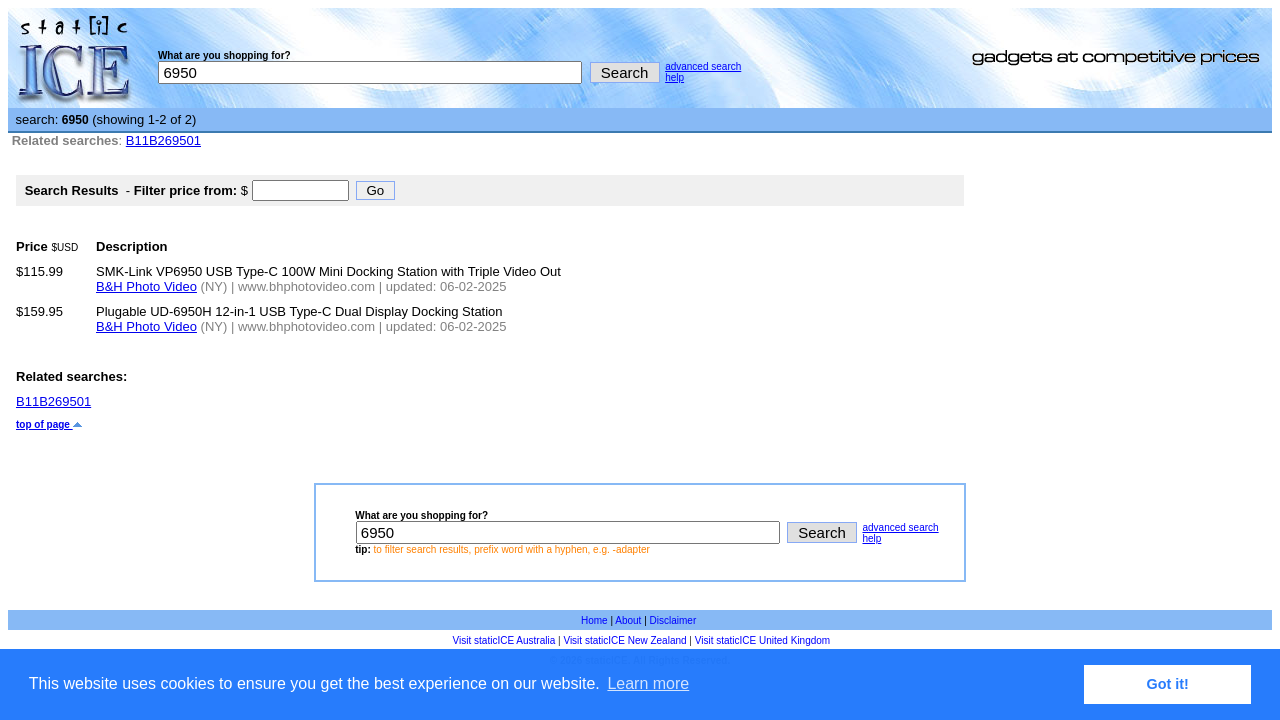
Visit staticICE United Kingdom (762, 640)
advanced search (703, 66)
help (674, 77)
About (628, 620)
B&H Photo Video (146, 286)
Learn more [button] (648, 683)
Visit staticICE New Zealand (624, 640)
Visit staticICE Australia (504, 640)
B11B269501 (163, 140)
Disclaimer (673, 620)
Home (594, 620)
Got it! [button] (1168, 684)
